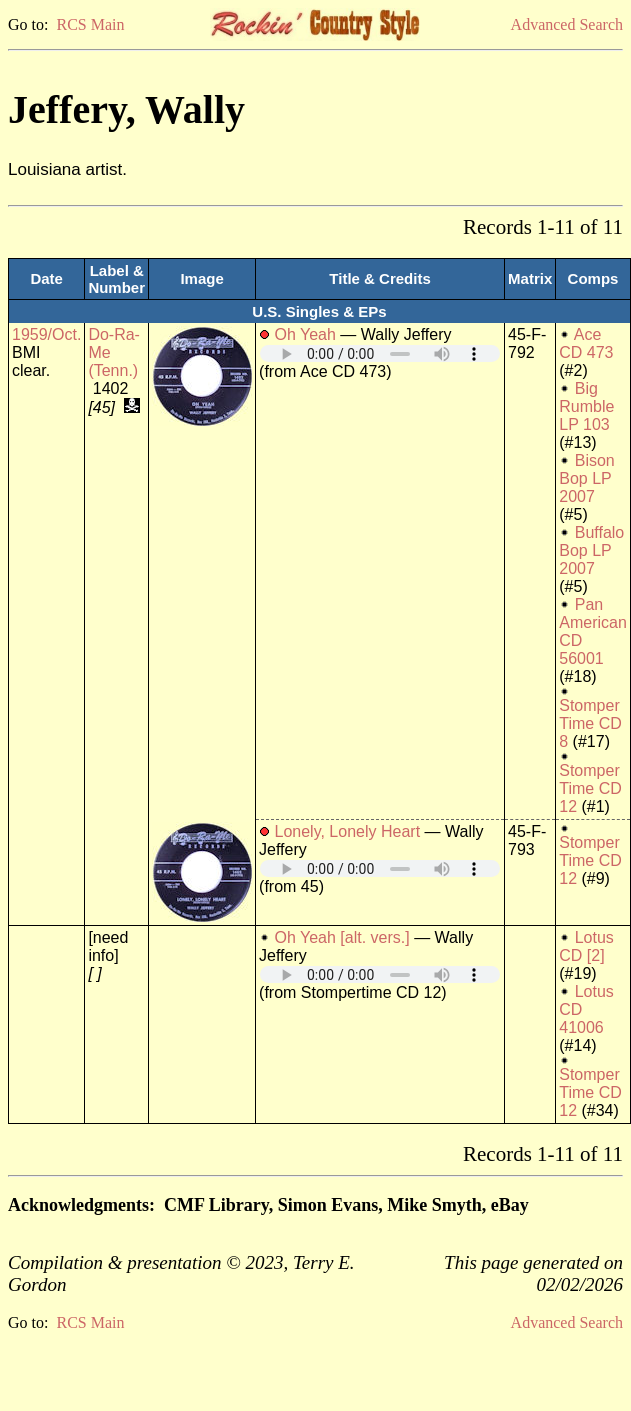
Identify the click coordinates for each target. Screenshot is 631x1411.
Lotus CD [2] (586, 946)
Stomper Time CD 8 (590, 723)
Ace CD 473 (586, 343)
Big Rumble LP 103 (586, 406)
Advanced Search (567, 24)
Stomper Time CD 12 (590, 788)
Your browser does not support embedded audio (380, 353)
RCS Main (90, 24)
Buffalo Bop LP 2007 (591, 550)
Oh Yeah (305, 334)
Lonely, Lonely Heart (348, 831)
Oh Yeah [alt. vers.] (342, 937)
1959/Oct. (46, 334)
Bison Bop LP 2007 (586, 478)
